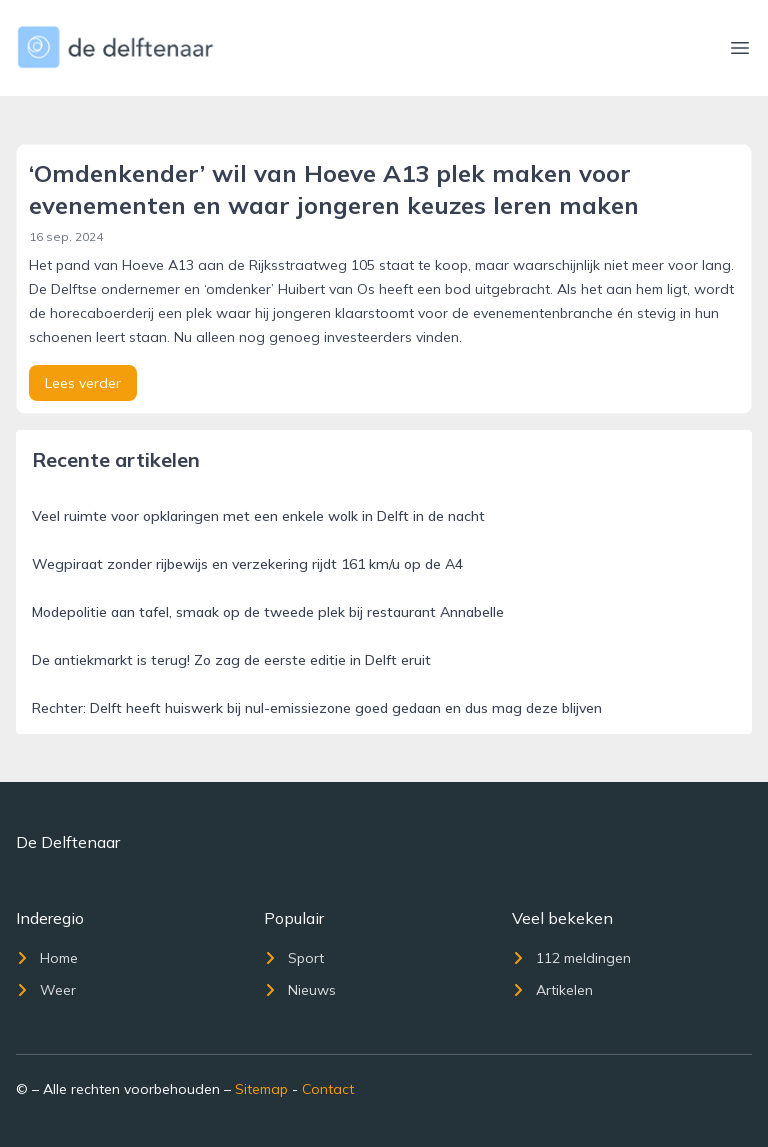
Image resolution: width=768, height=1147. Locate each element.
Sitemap (261, 1089)
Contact (328, 1089)
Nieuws (300, 990)
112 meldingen (571, 958)
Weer (46, 990)
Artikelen (552, 990)
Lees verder (83, 383)
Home (47, 958)
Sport (294, 958)
